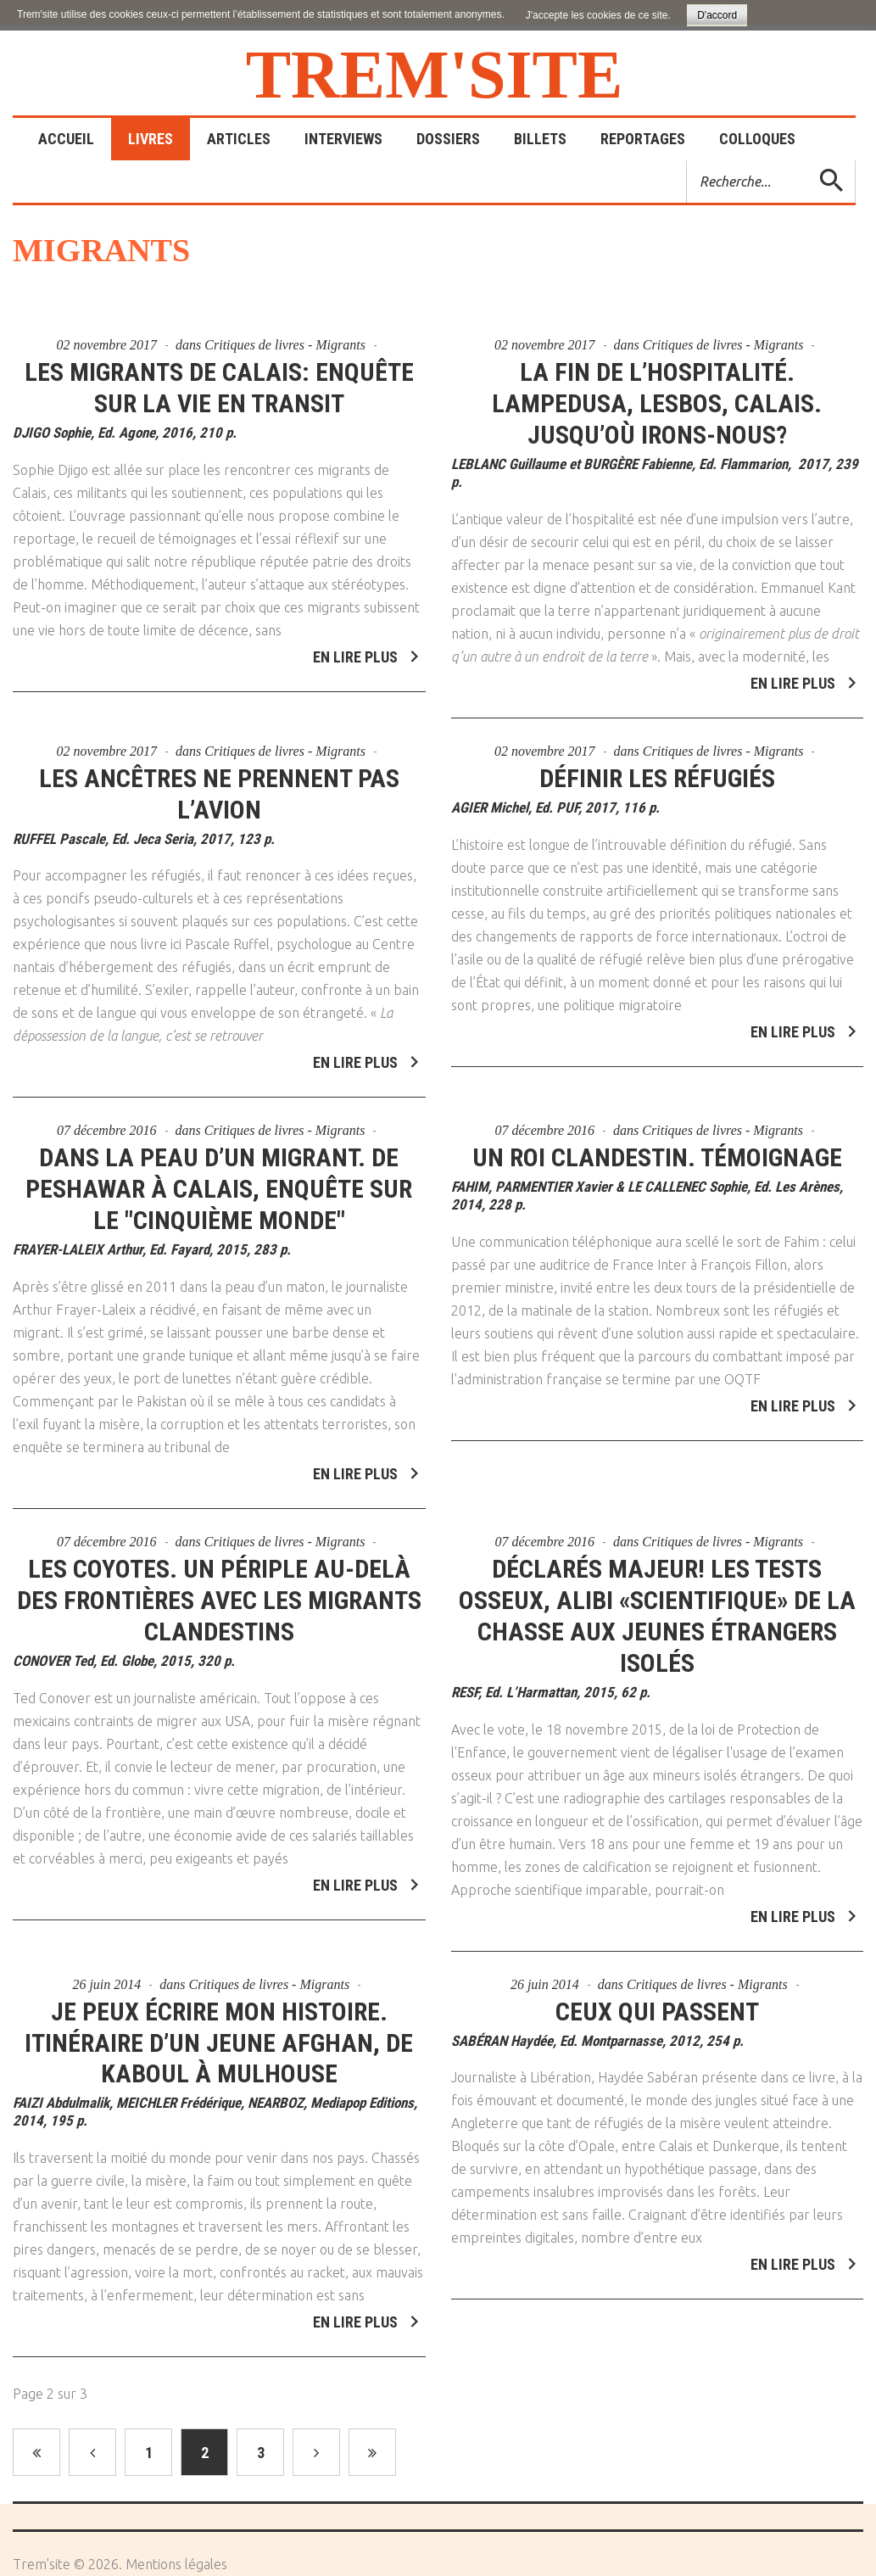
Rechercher (687, 160)
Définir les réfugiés (657, 766)
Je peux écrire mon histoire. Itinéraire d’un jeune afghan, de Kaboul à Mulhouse (219, 2031)
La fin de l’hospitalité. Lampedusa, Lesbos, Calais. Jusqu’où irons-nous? (657, 403)
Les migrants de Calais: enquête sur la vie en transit (219, 387)
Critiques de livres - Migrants (284, 345)
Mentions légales (176, 2564)
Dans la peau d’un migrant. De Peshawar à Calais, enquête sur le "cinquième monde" (218, 1178)
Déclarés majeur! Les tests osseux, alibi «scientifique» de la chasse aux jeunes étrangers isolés (657, 1604)
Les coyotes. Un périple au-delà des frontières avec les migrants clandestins (219, 1588)
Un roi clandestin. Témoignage (657, 1146)
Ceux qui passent (657, 1999)
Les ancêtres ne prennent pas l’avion (219, 782)
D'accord (717, 15)
